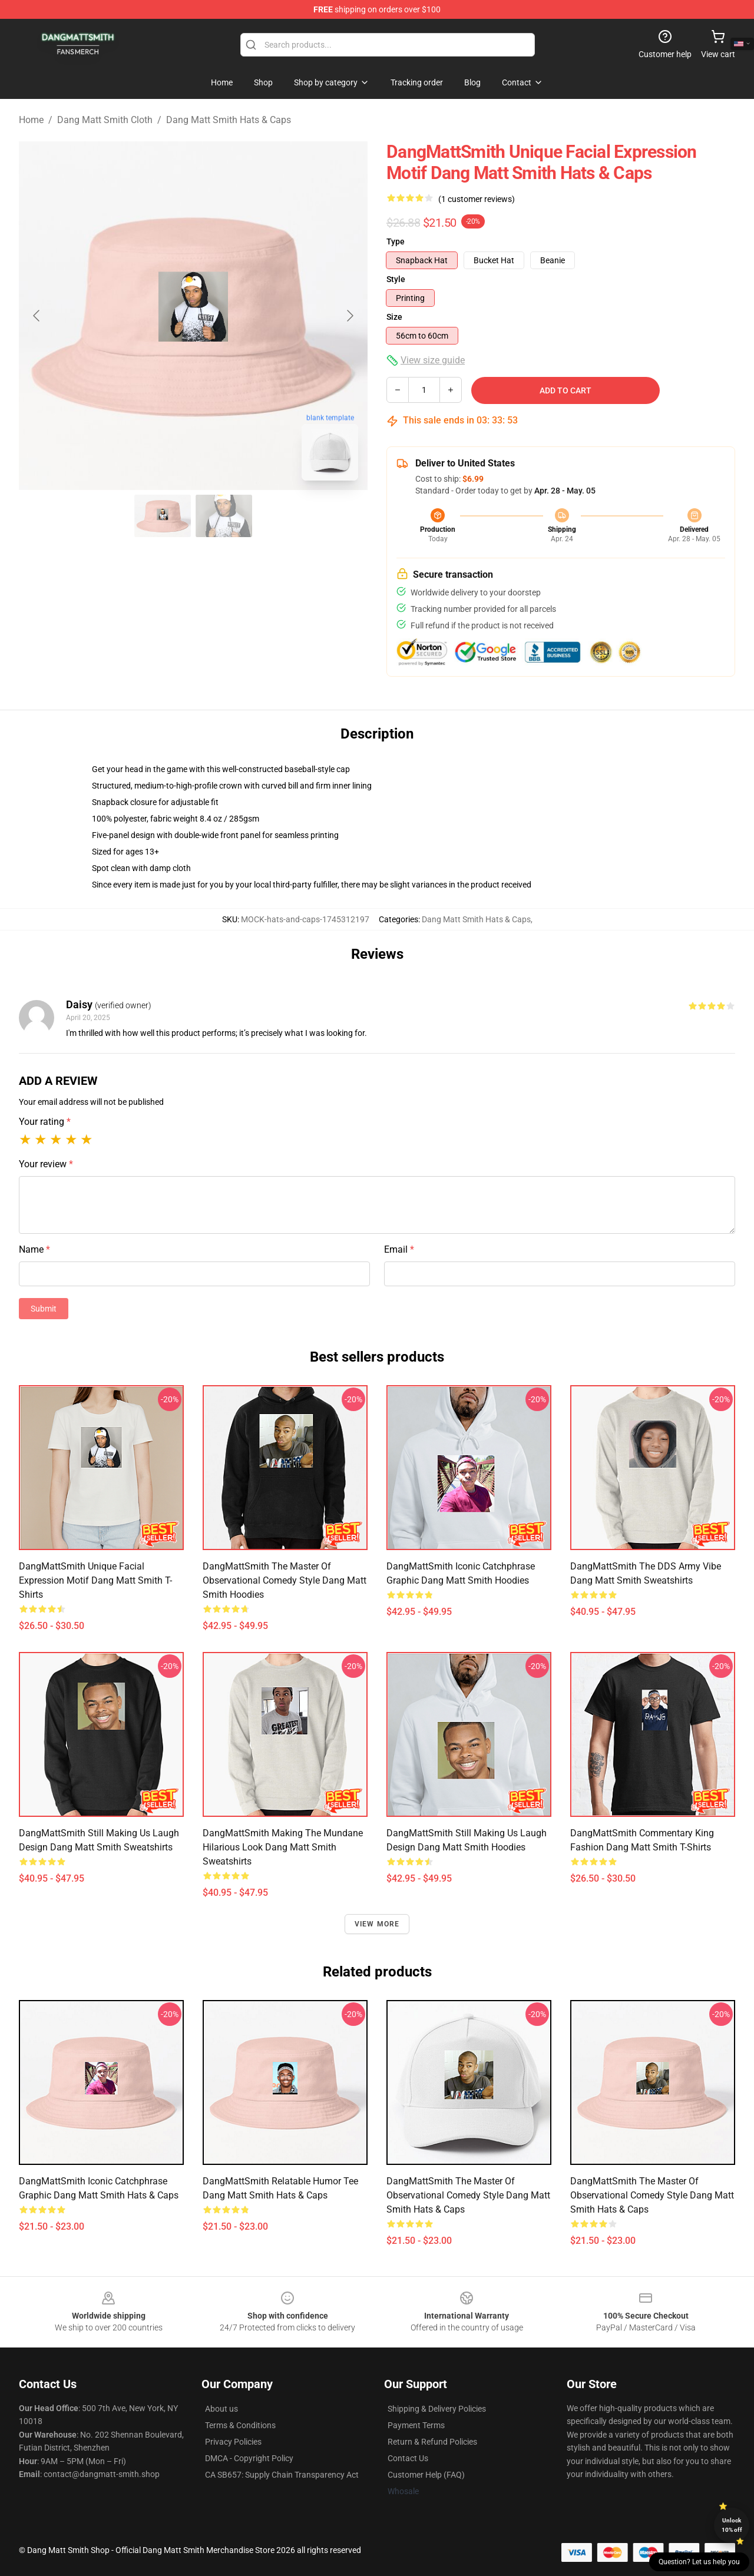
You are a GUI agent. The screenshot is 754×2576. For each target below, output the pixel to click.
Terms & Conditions (240, 2425)
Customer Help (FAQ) (426, 2474)
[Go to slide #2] (224, 516)
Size (394, 317)
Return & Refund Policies (432, 2441)
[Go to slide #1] (162, 516)
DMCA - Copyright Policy (249, 2458)
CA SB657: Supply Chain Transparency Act (282, 2474)
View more (377, 1924)
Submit (44, 1308)
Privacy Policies (233, 2441)
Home (31, 119)
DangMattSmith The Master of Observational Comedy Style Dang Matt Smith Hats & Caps (468, 2195)
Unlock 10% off (732, 2525)
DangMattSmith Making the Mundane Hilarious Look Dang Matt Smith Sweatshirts (283, 1847)
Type (395, 241)
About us (221, 2408)
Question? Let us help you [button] (699, 2562)
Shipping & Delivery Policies (437, 2408)
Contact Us (408, 2458)
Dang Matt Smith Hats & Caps (228, 119)
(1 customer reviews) (476, 199)
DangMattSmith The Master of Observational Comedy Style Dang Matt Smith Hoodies (284, 1580)
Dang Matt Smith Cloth (105, 119)
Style (395, 279)
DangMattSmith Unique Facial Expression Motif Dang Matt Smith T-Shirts (95, 1580)
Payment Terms (416, 2425)
